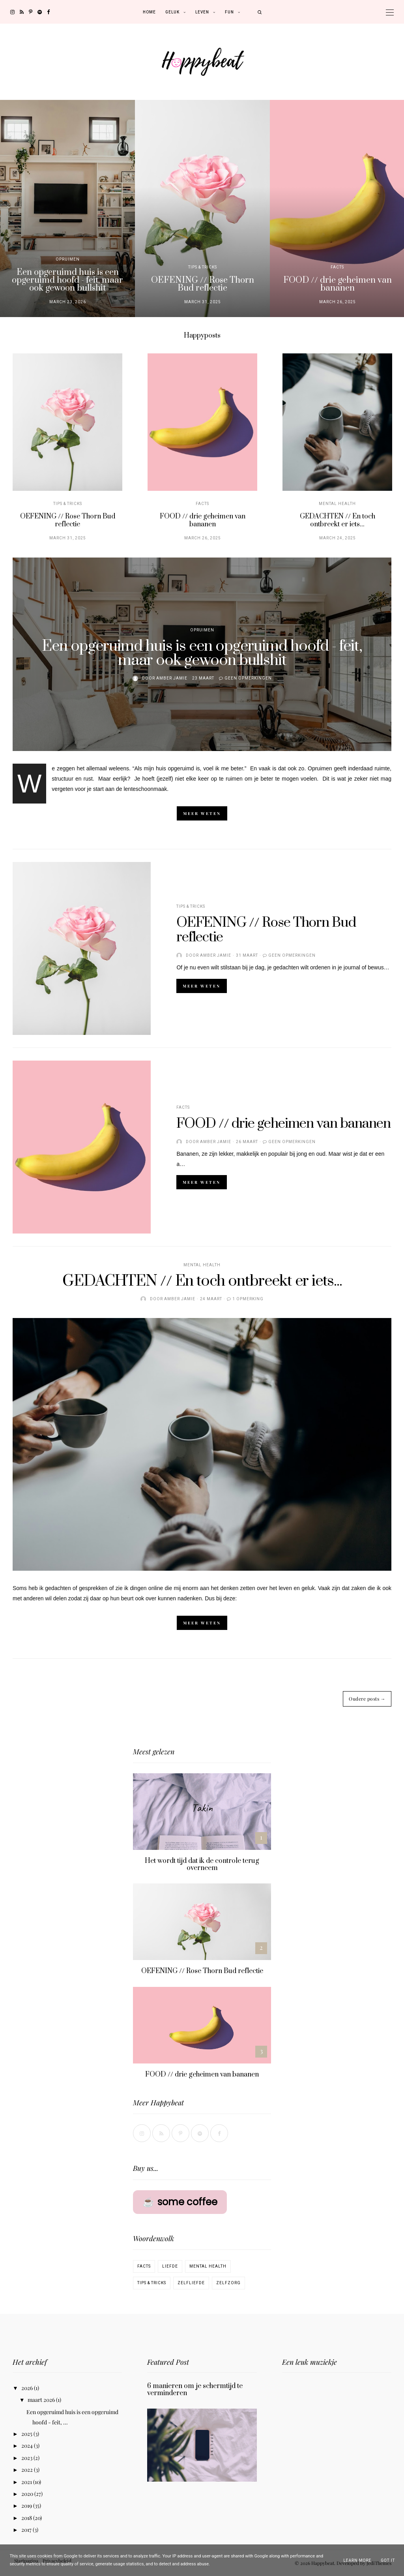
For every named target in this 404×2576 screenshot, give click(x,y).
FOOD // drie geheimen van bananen (337, 284)
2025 (27, 2433)
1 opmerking (248, 1299)
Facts (337, 267)
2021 (27, 2482)
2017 (27, 2529)
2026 (27, 2388)
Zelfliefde (191, 2283)
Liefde (170, 2266)
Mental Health (337, 503)
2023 (27, 2457)
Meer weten (202, 813)
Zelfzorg (228, 2283)
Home (149, 12)
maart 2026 (42, 2399)
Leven (202, 12)
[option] (67, 208)
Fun (229, 12)
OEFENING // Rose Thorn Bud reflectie (202, 284)
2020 (27, 2493)
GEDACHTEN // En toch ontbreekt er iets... (337, 520)
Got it (388, 2560)
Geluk (172, 12)
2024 (27, 2445)
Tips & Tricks (202, 267)
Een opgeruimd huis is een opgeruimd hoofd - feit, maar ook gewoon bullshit (67, 280)
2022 (27, 2469)
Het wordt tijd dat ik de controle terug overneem (202, 1864)
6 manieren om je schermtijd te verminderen (195, 2390)
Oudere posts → (367, 1698)
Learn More (357, 2560)
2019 (27, 2505)
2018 (27, 2518)
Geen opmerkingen (248, 678)
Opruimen (68, 259)
